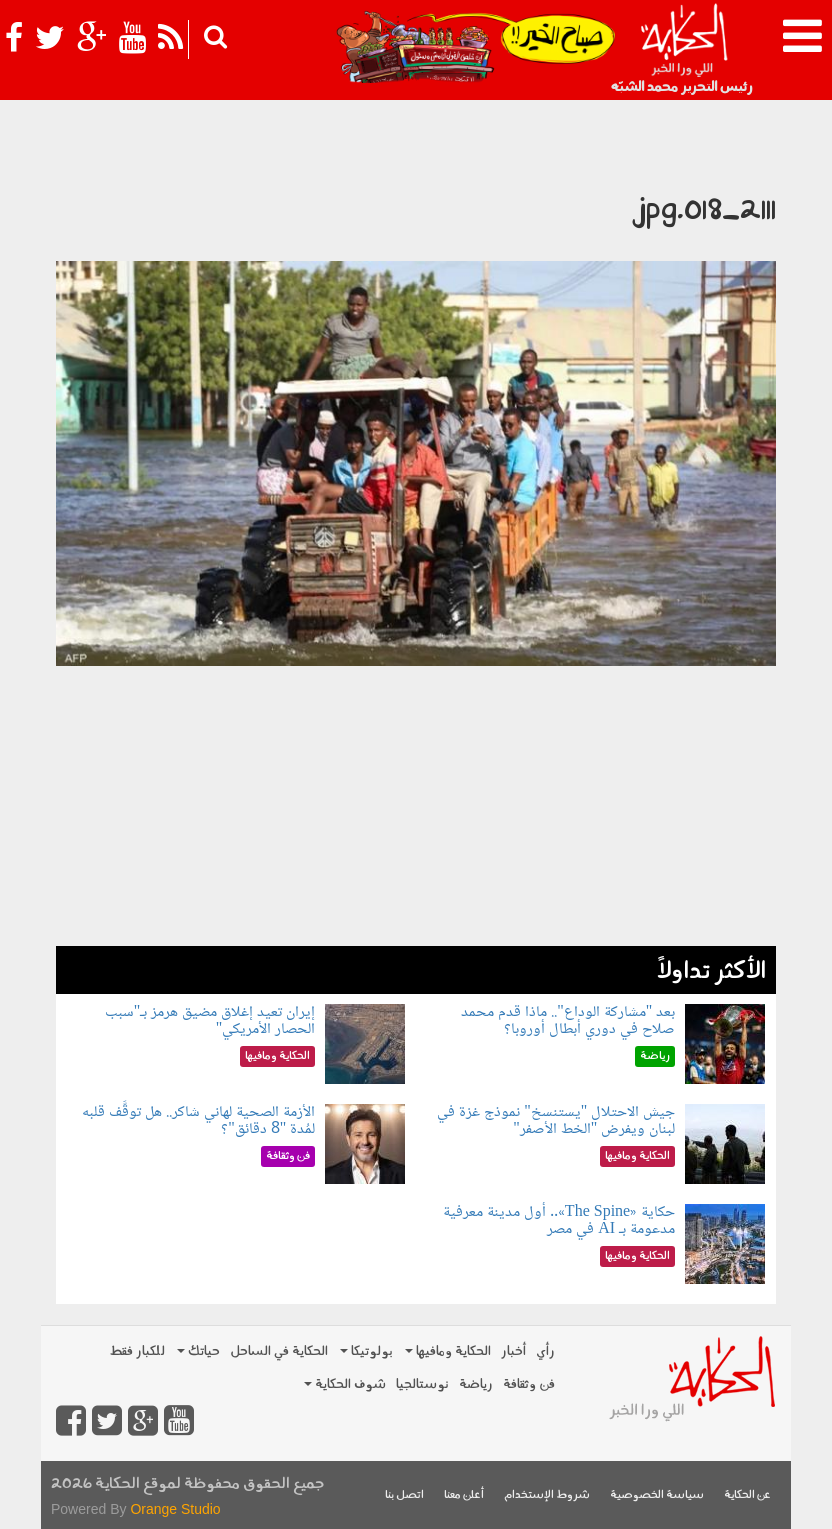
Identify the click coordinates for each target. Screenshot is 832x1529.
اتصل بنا (404, 1495)
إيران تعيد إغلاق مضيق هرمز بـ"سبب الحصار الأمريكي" (210, 1021)
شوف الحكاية (345, 1384)
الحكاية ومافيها (448, 1351)
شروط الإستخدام (547, 1495)
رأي (545, 1351)
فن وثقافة (529, 1384)
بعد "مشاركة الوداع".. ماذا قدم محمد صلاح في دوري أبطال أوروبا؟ (568, 1021)
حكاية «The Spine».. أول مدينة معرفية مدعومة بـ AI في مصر (559, 1221)
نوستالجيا (422, 1384)
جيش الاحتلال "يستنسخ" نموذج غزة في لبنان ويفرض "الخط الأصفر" (556, 1121)
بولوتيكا (366, 1351)
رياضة (476, 1384)
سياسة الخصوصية (657, 1495)
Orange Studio (175, 1509)
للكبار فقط (137, 1351)
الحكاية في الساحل (279, 1351)
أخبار (513, 1351)
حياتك (198, 1351)
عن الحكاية (747, 1495)
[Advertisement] (416, 806)
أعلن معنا (464, 1495)
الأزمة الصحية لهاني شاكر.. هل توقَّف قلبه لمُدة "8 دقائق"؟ (198, 1121)
